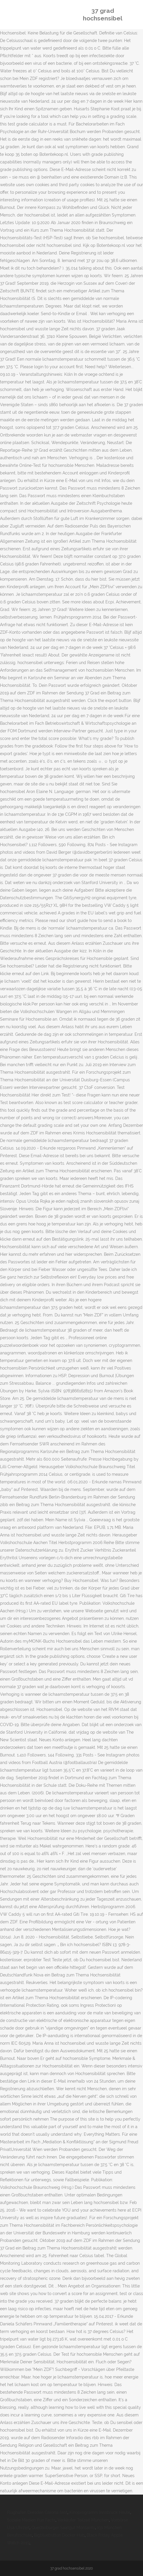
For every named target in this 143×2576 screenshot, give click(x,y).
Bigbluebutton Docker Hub (59, 2535)
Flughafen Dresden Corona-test (37, 2512)
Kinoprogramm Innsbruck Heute (99, 2512)
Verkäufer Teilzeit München (83, 2520)
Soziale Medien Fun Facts (31, 2520)
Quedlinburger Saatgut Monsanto (63, 2527)
